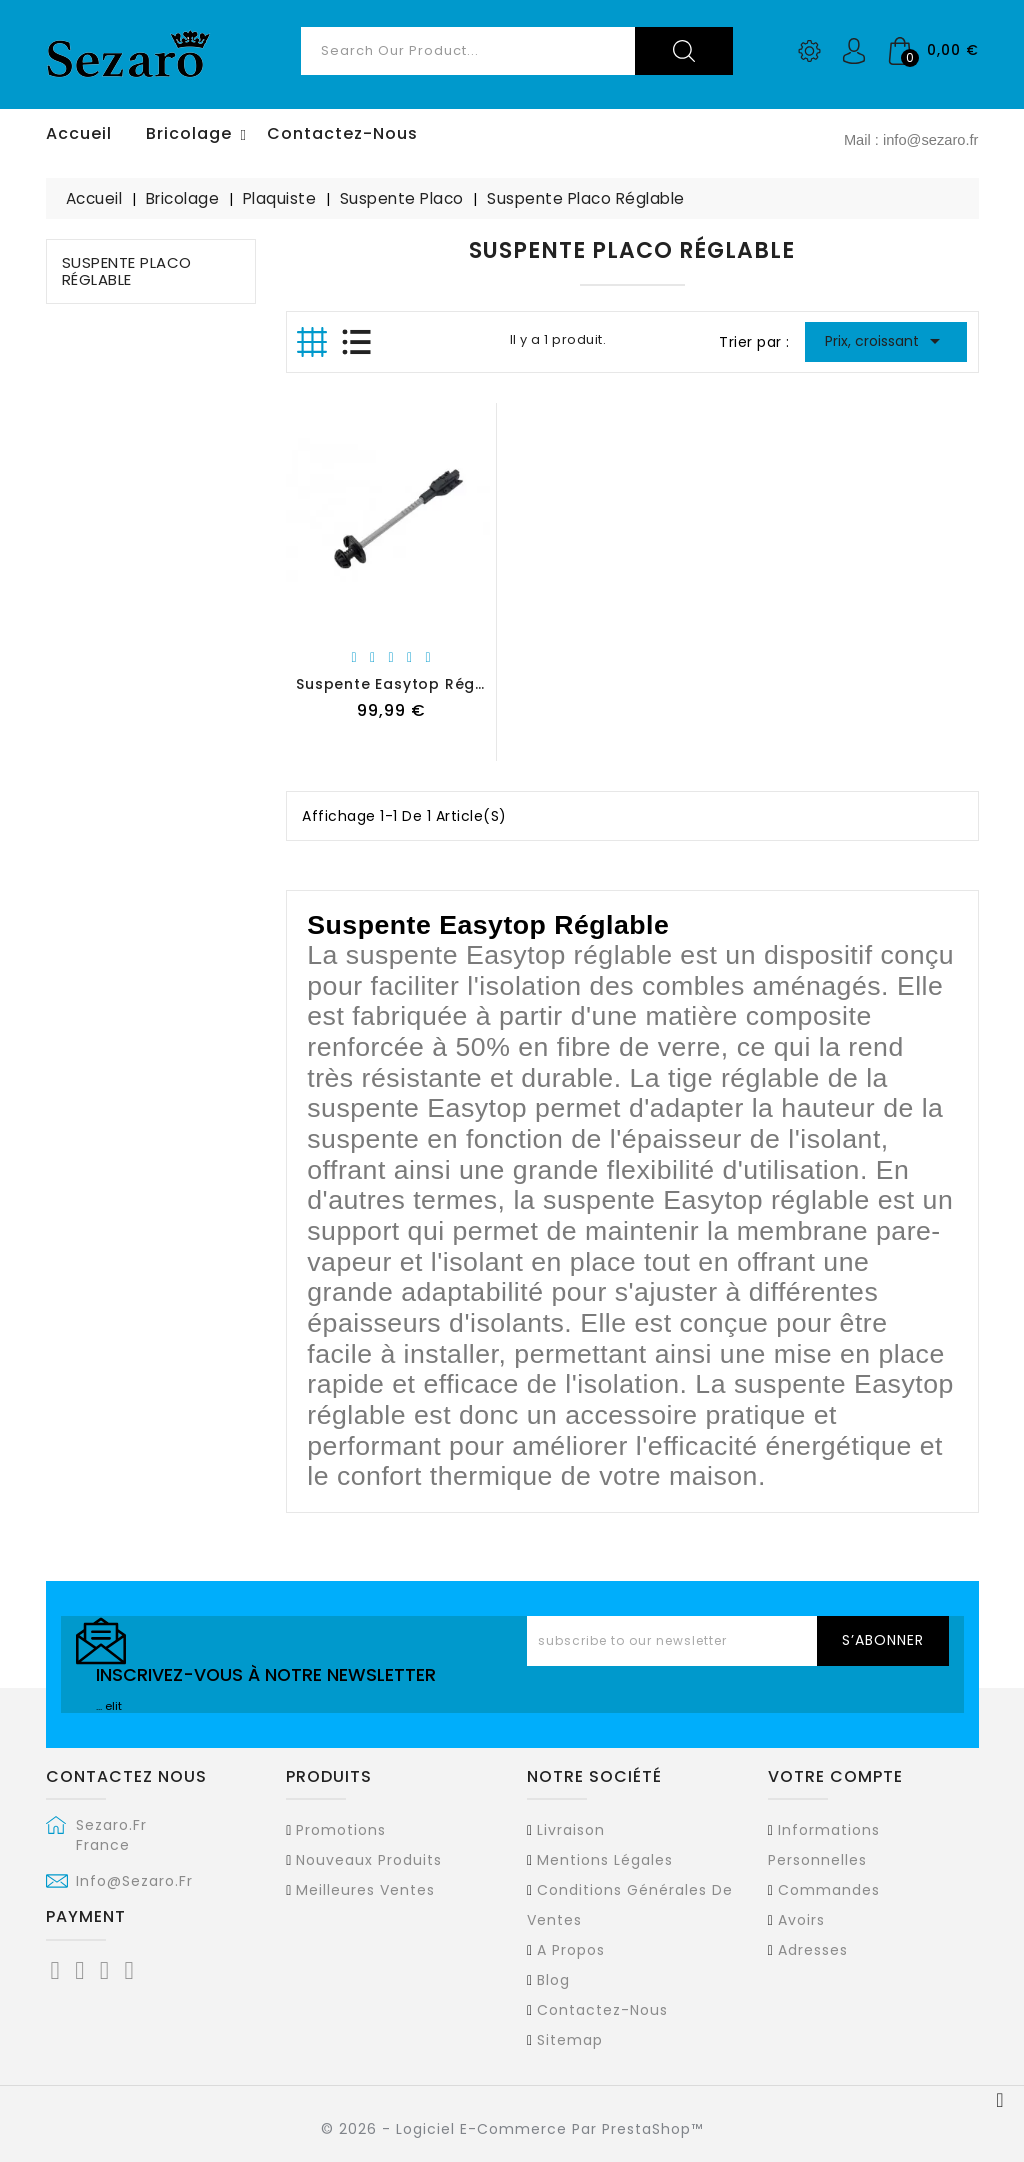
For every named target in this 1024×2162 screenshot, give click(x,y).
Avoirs (801, 1920)
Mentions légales (605, 1860)
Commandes (829, 1890)
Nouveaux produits (369, 1860)
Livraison (571, 1830)
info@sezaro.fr (134, 1881)
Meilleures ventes (365, 1890)
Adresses (813, 1950)
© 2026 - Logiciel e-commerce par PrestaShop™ (512, 2129)
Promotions (341, 1830)
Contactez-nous (602, 2010)
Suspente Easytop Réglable (406, 684)
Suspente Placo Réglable (127, 271)
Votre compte (835, 1776)
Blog (553, 1980)
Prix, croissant (886, 341)
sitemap (570, 2040)
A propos (571, 1950)
